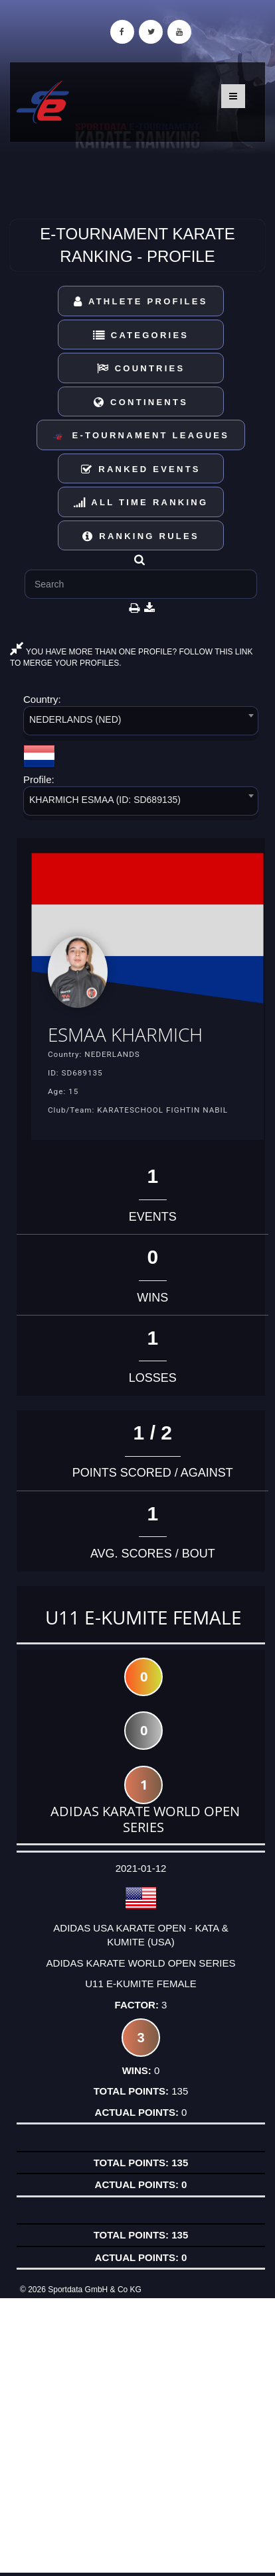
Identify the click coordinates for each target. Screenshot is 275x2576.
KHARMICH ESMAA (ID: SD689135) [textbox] (105, 799)
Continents (141, 402)
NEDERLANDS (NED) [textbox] (75, 719)
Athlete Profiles (140, 301)
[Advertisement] (137, 2435)
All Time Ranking (141, 502)
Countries (141, 368)
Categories (141, 335)
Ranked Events (141, 469)
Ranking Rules (140, 536)
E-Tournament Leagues (140, 436)
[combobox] (140, 723)
